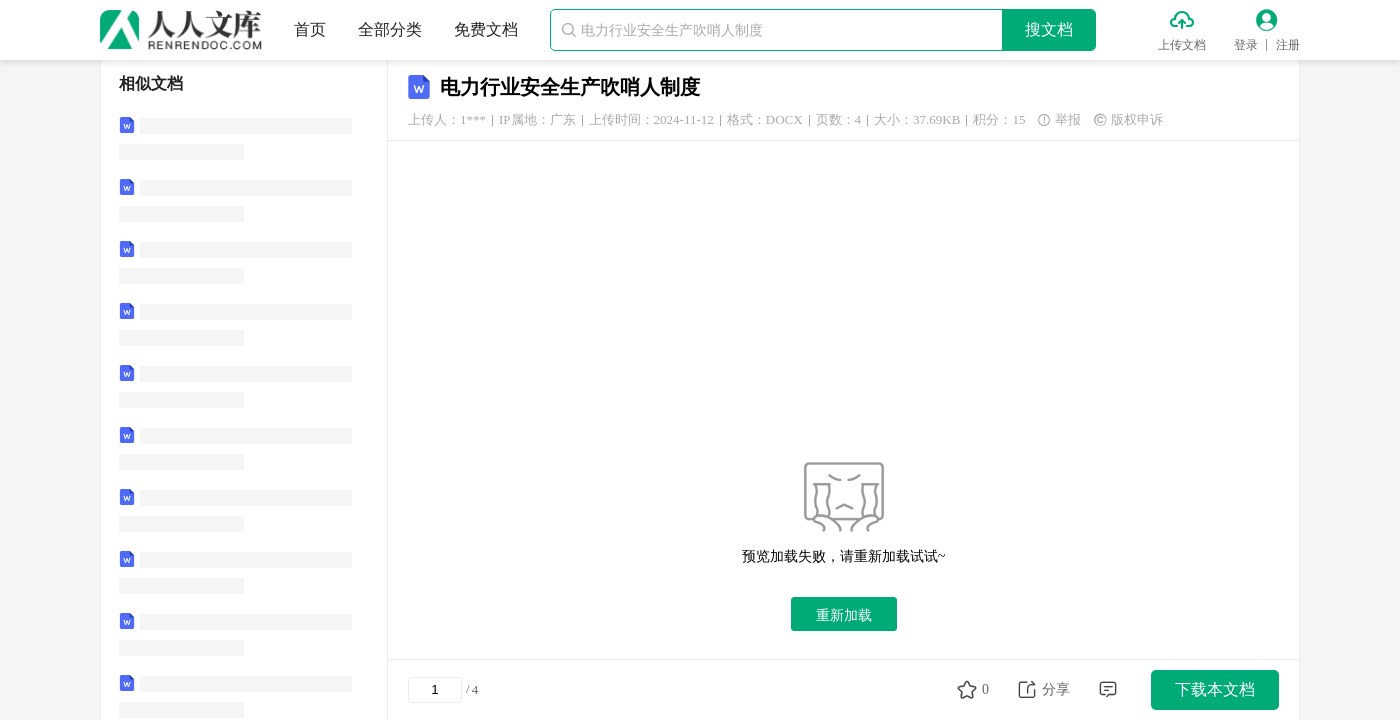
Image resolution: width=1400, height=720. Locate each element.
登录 (1246, 45)
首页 (310, 29)
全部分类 (390, 29)
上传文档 (1182, 45)
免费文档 (486, 29)
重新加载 (844, 615)
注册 (1288, 45)
